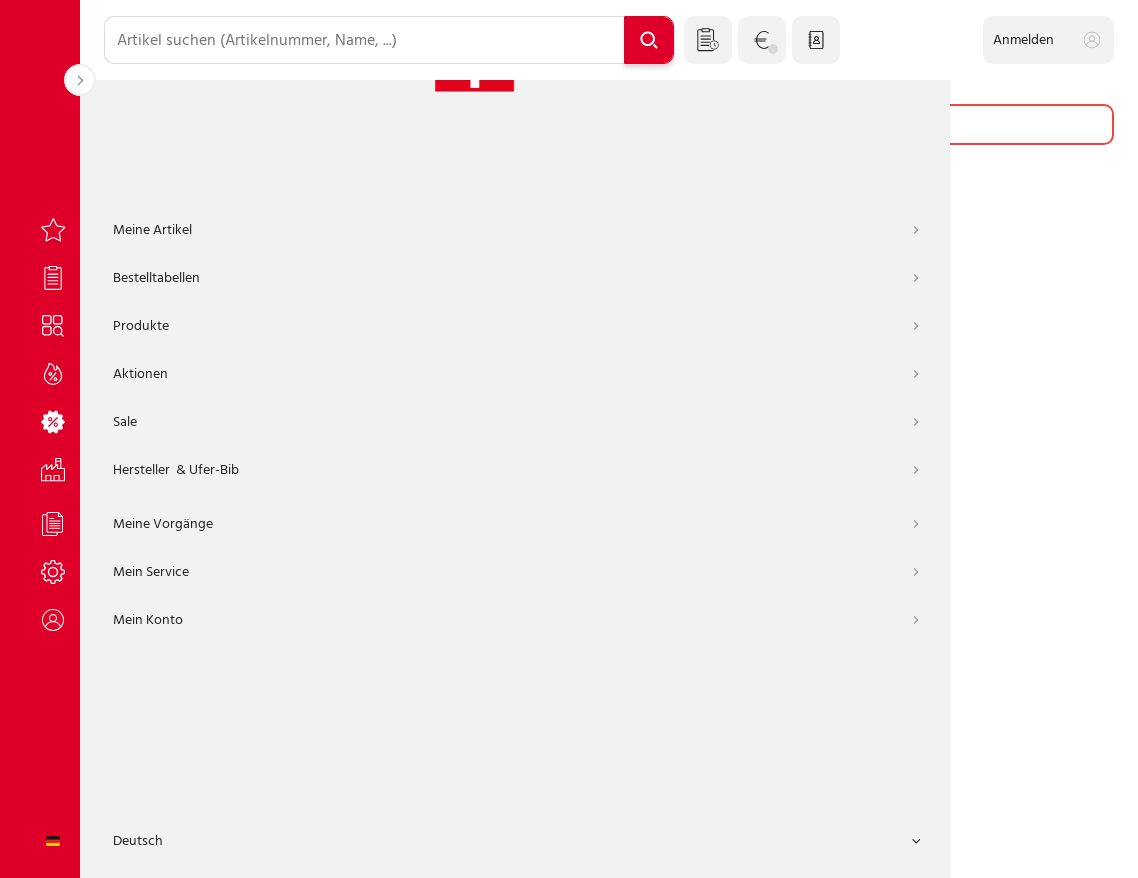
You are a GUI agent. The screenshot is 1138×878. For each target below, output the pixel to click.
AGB (398, 845)
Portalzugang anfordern (514, 781)
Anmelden (609, 663)
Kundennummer (345, 325)
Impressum (467, 845)
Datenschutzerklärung (591, 845)
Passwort (325, 501)
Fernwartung (793, 845)
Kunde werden (666, 781)
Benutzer (324, 413)
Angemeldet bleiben (373, 601)
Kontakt (706, 845)
